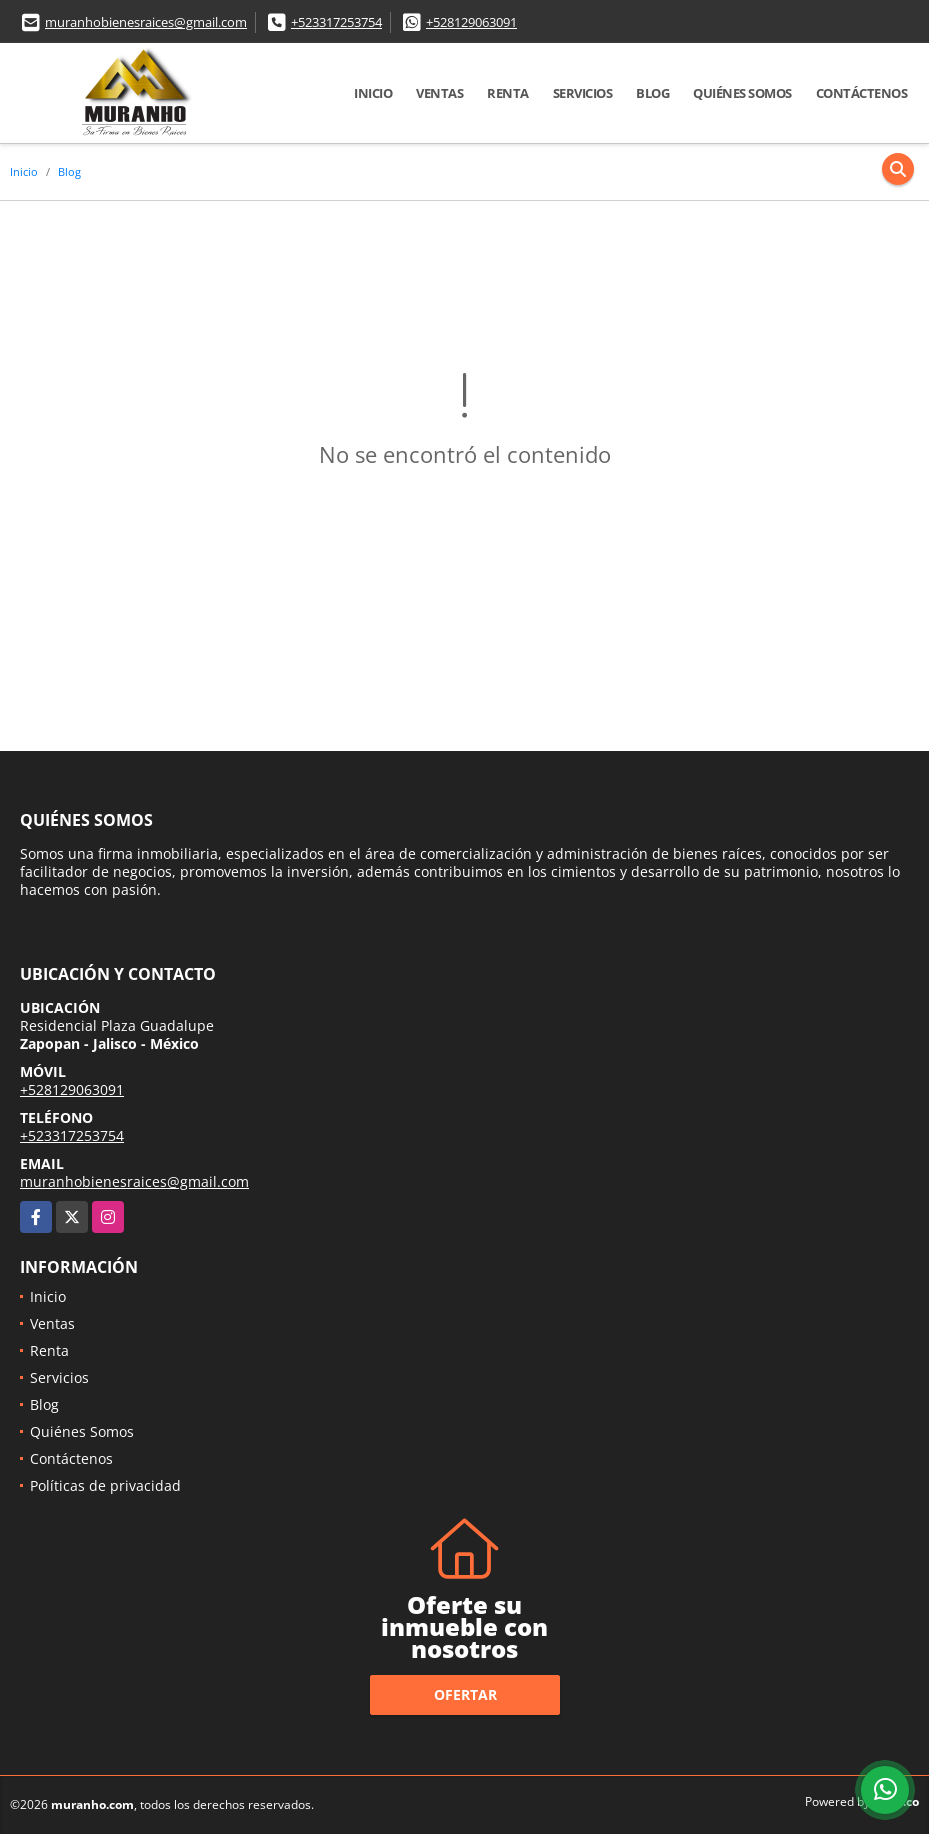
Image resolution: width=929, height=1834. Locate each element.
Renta (508, 93)
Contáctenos (862, 93)
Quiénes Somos (742, 93)
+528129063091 (471, 22)
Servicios (583, 93)
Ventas (439, 93)
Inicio (373, 93)
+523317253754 (336, 22)
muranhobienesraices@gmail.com (146, 22)
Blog (652, 93)
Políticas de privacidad (105, 1485)
